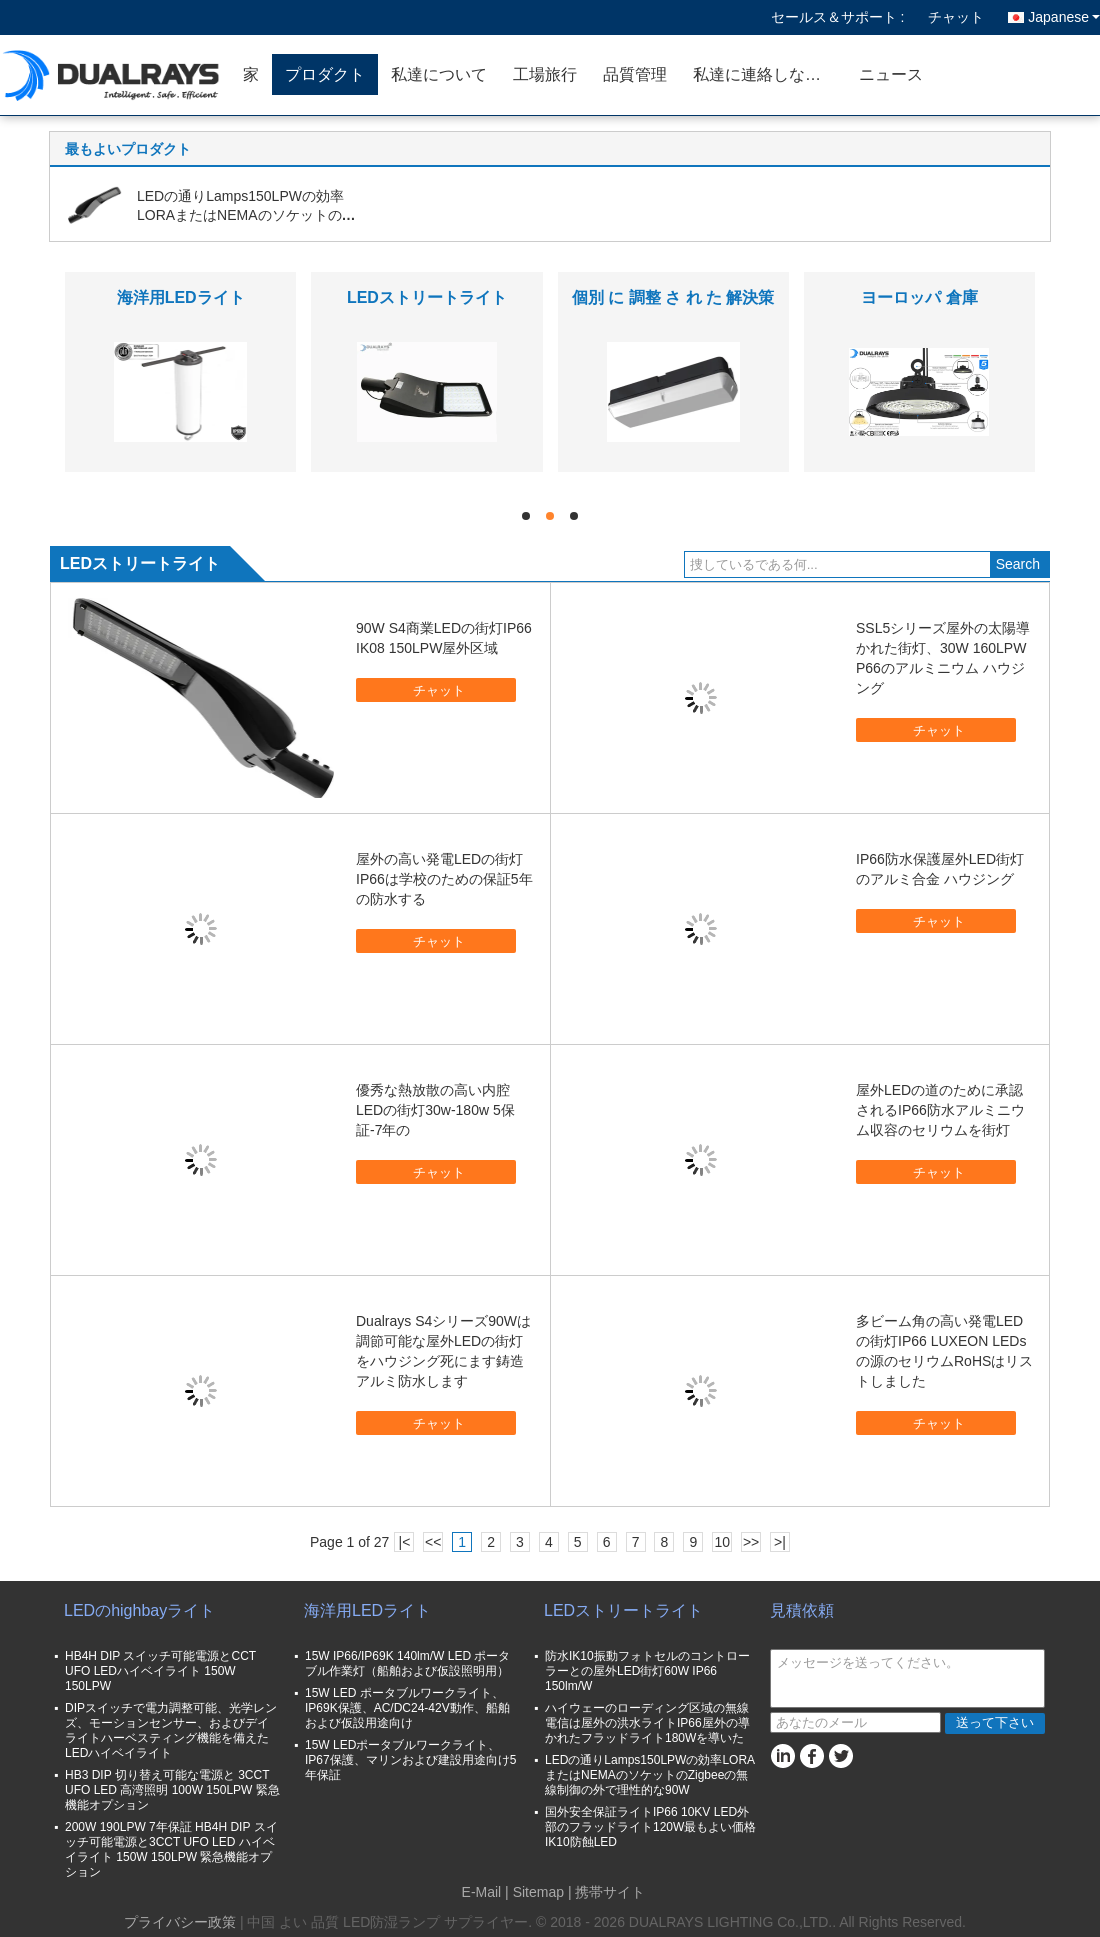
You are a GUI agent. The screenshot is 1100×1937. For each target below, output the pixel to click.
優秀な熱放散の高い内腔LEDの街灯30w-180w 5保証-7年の (435, 1110)
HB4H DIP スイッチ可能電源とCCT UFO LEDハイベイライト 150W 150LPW (160, 1671)
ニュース (891, 74)
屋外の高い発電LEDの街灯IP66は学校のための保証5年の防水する (444, 879)
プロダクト (325, 74)
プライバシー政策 (180, 1922)
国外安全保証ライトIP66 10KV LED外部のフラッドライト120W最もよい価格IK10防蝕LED (650, 1827)
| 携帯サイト (607, 1892)
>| (780, 1542)
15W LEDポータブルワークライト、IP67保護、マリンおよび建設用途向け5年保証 (410, 1760)
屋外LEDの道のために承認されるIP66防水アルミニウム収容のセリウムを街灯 (940, 1110)
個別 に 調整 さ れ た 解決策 (673, 297)
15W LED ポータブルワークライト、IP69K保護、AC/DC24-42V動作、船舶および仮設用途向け (407, 1708)
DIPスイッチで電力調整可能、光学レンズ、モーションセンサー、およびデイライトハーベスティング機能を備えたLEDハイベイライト (171, 1730)
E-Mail (482, 1892)
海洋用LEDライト (181, 297)
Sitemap (538, 1892)
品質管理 (635, 74)
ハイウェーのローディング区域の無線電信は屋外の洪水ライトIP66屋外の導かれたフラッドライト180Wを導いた (647, 1723)
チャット (956, 17)
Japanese (1064, 17)
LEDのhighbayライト (139, 1610)
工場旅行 (545, 74)
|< (405, 1542)
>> (751, 1542)
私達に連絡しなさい (765, 74)
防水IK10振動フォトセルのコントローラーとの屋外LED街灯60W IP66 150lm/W (647, 1671)
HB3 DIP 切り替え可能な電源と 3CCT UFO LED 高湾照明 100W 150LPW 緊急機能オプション (172, 1790)
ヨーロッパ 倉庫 (919, 297)
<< (433, 1542)
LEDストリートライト (427, 297)
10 (722, 1542)
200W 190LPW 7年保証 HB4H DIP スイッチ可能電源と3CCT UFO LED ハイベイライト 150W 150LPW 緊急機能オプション (171, 1849)
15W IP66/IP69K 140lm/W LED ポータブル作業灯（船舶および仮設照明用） (407, 1663)
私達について (439, 74)
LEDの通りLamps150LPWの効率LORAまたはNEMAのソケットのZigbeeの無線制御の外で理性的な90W (650, 1775)
